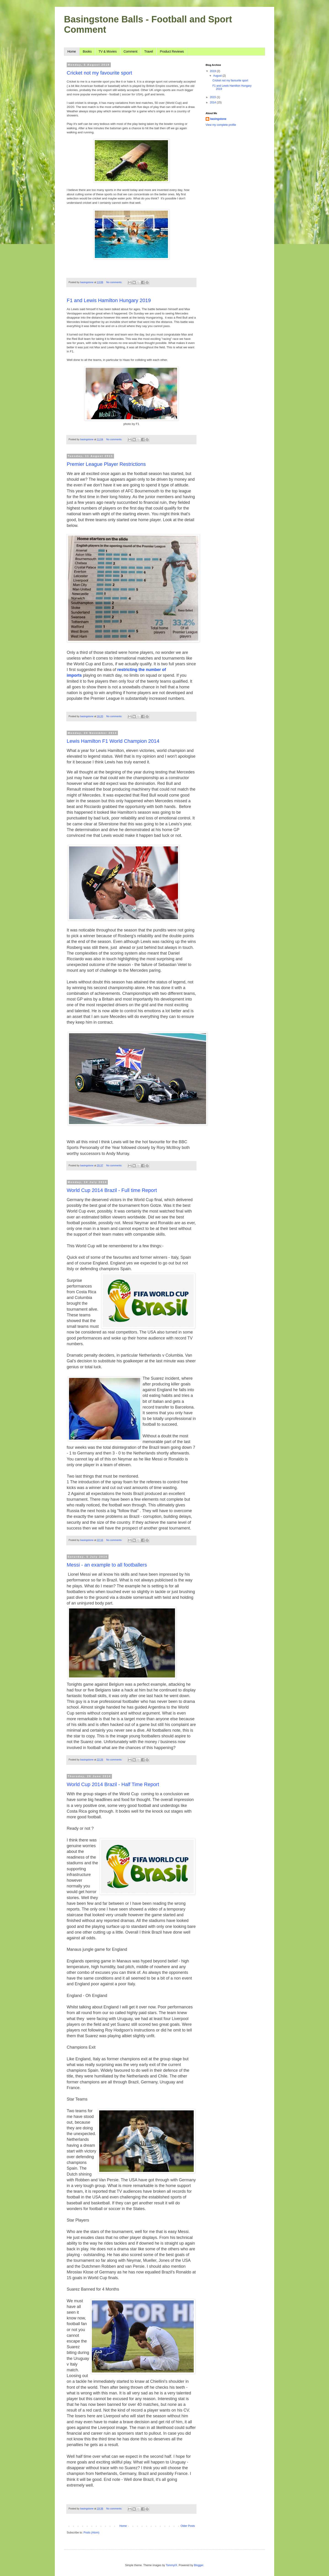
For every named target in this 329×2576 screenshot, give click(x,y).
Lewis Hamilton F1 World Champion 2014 (113, 741)
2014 (213, 102)
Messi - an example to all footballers (107, 1565)
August (218, 75)
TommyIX (171, 2565)
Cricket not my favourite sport (99, 73)
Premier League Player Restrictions (106, 464)
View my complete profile (221, 124)
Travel (148, 51)
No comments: (114, 282)
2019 (213, 71)
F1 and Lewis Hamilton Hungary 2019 (109, 300)
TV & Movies (107, 51)
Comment (131, 51)
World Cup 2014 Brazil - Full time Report (112, 1190)
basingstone (218, 119)
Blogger (198, 2565)
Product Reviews (172, 51)
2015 (213, 97)
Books (87, 51)
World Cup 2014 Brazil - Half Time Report (113, 1784)
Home (71, 51)
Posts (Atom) (91, 2532)
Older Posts (187, 2526)
